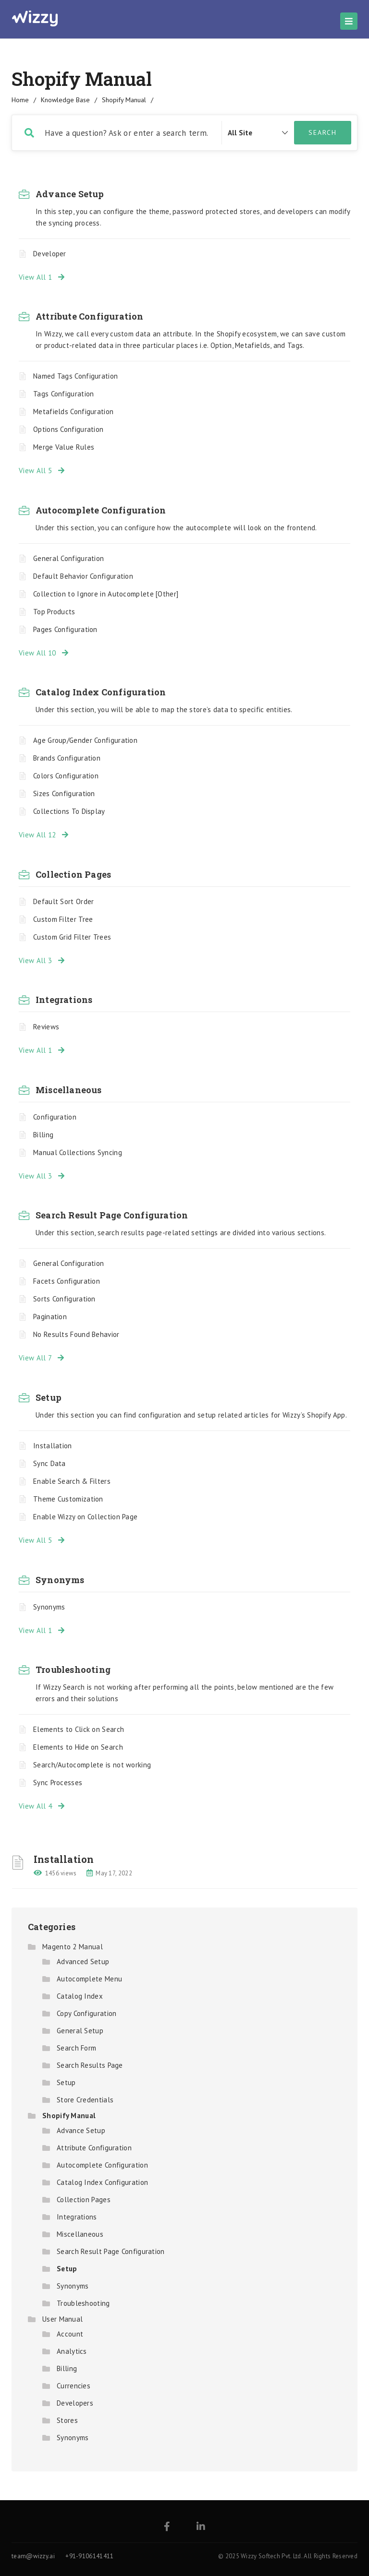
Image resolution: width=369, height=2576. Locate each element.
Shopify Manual (69, 2115)
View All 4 (41, 1806)
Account (70, 2333)
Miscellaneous (69, 1090)
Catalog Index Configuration (101, 692)
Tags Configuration (63, 393)
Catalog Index (80, 1996)
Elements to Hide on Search (78, 1747)
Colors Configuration (65, 775)
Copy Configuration (86, 2013)
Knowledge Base (65, 99)
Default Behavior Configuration (83, 576)
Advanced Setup (83, 1961)
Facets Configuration (66, 1281)
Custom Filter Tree (63, 919)
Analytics (72, 2351)
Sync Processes (57, 1782)
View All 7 (41, 1357)
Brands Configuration (66, 758)
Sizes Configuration (64, 793)
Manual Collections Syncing (77, 1152)
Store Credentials (85, 2099)
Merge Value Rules (63, 447)
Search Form (76, 2047)
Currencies (73, 2385)
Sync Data (49, 1463)
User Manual (62, 2319)
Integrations (64, 999)
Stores (67, 2420)
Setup (49, 1397)
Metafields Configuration (73, 411)
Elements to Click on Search (78, 1729)
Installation (52, 1445)
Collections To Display (69, 811)
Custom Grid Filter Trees (72, 937)
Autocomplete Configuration (101, 510)
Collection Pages (73, 874)
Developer (49, 253)
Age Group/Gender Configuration (85, 740)
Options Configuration (68, 429)
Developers (75, 2403)
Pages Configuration (65, 629)
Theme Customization (68, 1498)
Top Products (54, 611)
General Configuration (68, 558)
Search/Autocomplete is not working (92, 1764)
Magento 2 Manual (72, 1946)
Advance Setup (70, 194)
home (20, 99)
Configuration (54, 1116)
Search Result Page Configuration (112, 1215)
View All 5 (41, 470)
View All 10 (44, 652)
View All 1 (41, 277)
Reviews (46, 1026)
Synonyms (60, 1580)
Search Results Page (90, 2065)
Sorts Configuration (64, 1298)
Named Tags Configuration (75, 376)
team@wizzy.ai (33, 2556)
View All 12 (44, 834)
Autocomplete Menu (89, 1978)
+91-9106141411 (89, 2556)
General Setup (80, 2030)
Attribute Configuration (90, 316)
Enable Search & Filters (72, 1481)
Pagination (50, 1316)
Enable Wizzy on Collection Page (85, 1516)
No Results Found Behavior (76, 1334)
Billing (43, 1134)
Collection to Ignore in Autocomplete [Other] (105, 593)
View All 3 (41, 960)
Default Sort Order (63, 901)
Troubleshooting (73, 1669)
